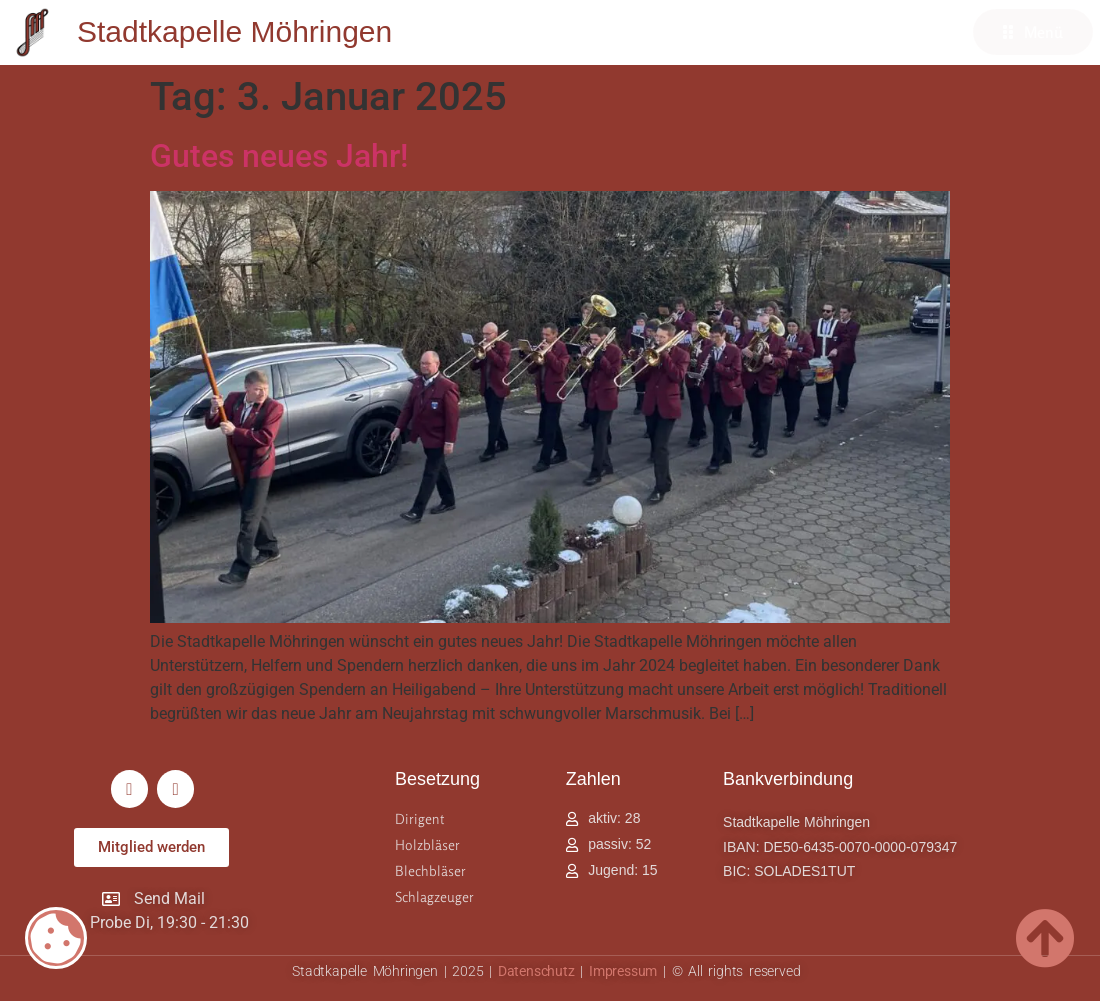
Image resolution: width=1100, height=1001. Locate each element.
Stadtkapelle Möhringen (234, 31)
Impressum (623, 971)
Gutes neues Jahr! (279, 156)
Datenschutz (536, 971)
